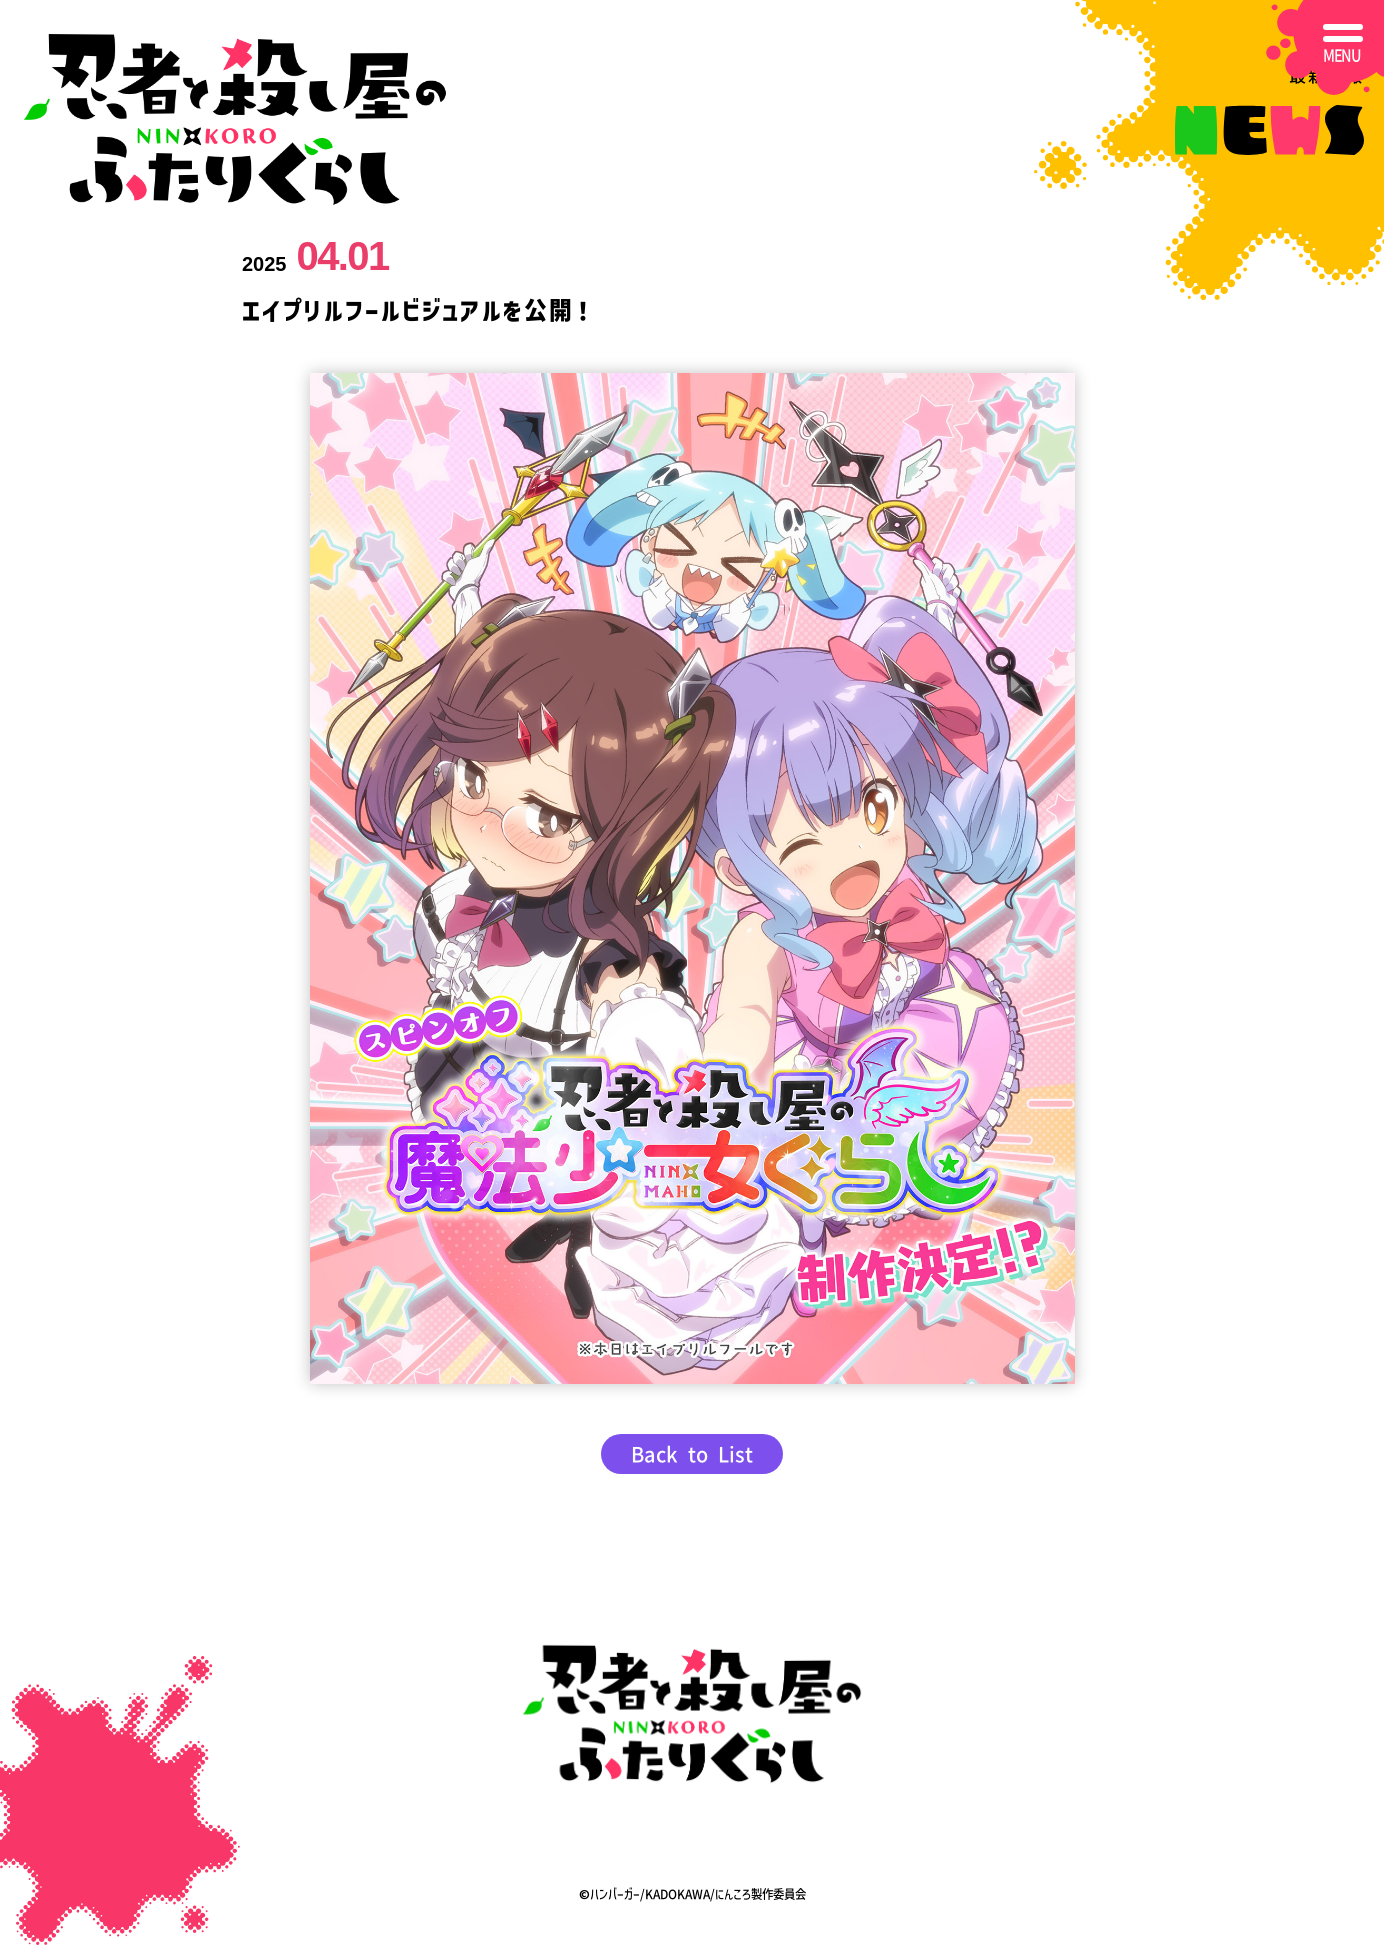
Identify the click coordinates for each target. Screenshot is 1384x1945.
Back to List (692, 1454)
